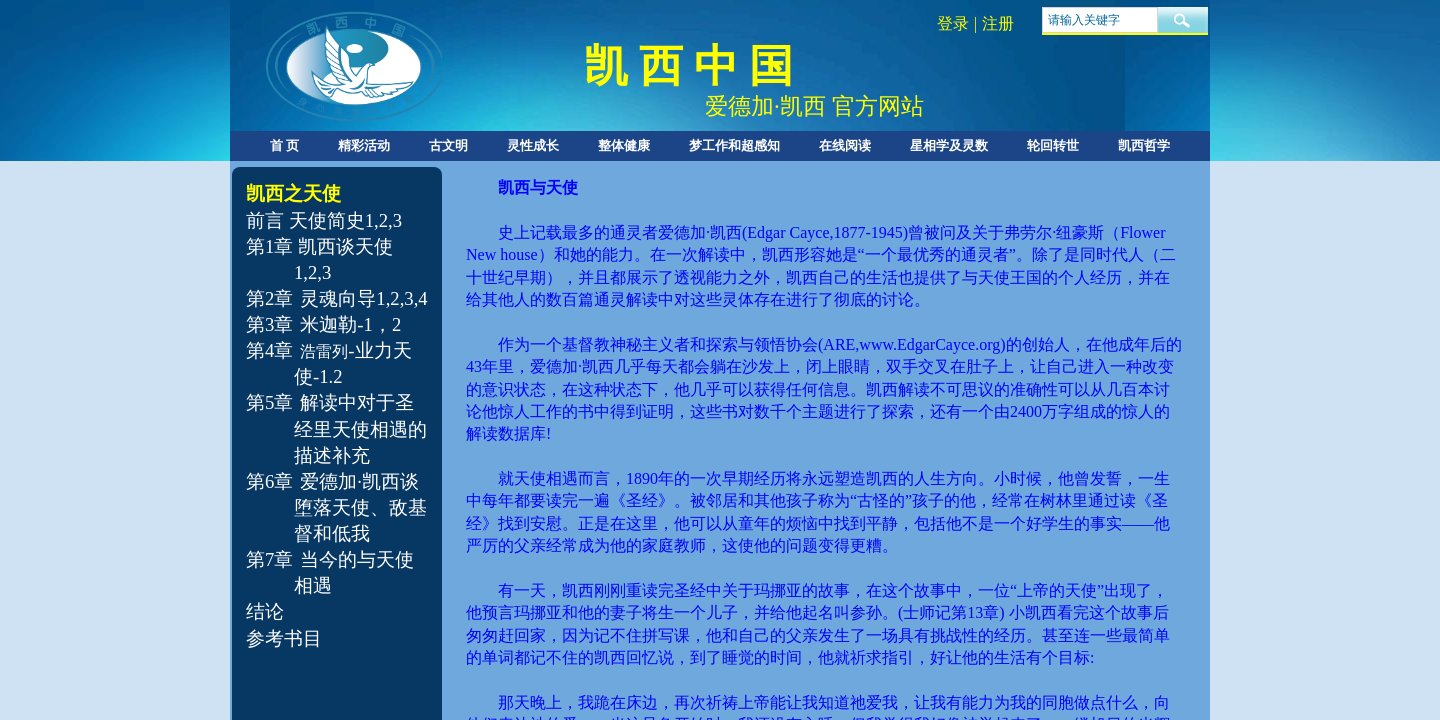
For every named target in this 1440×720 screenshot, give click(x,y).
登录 (953, 23)
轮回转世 (1053, 145)
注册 (998, 23)
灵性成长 (533, 145)
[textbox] (1100, 20)
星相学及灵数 (949, 145)
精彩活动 (364, 145)
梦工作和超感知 (734, 145)
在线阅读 (845, 145)
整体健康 (624, 145)
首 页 (284, 145)
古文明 (448, 145)
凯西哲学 (1144, 145)
